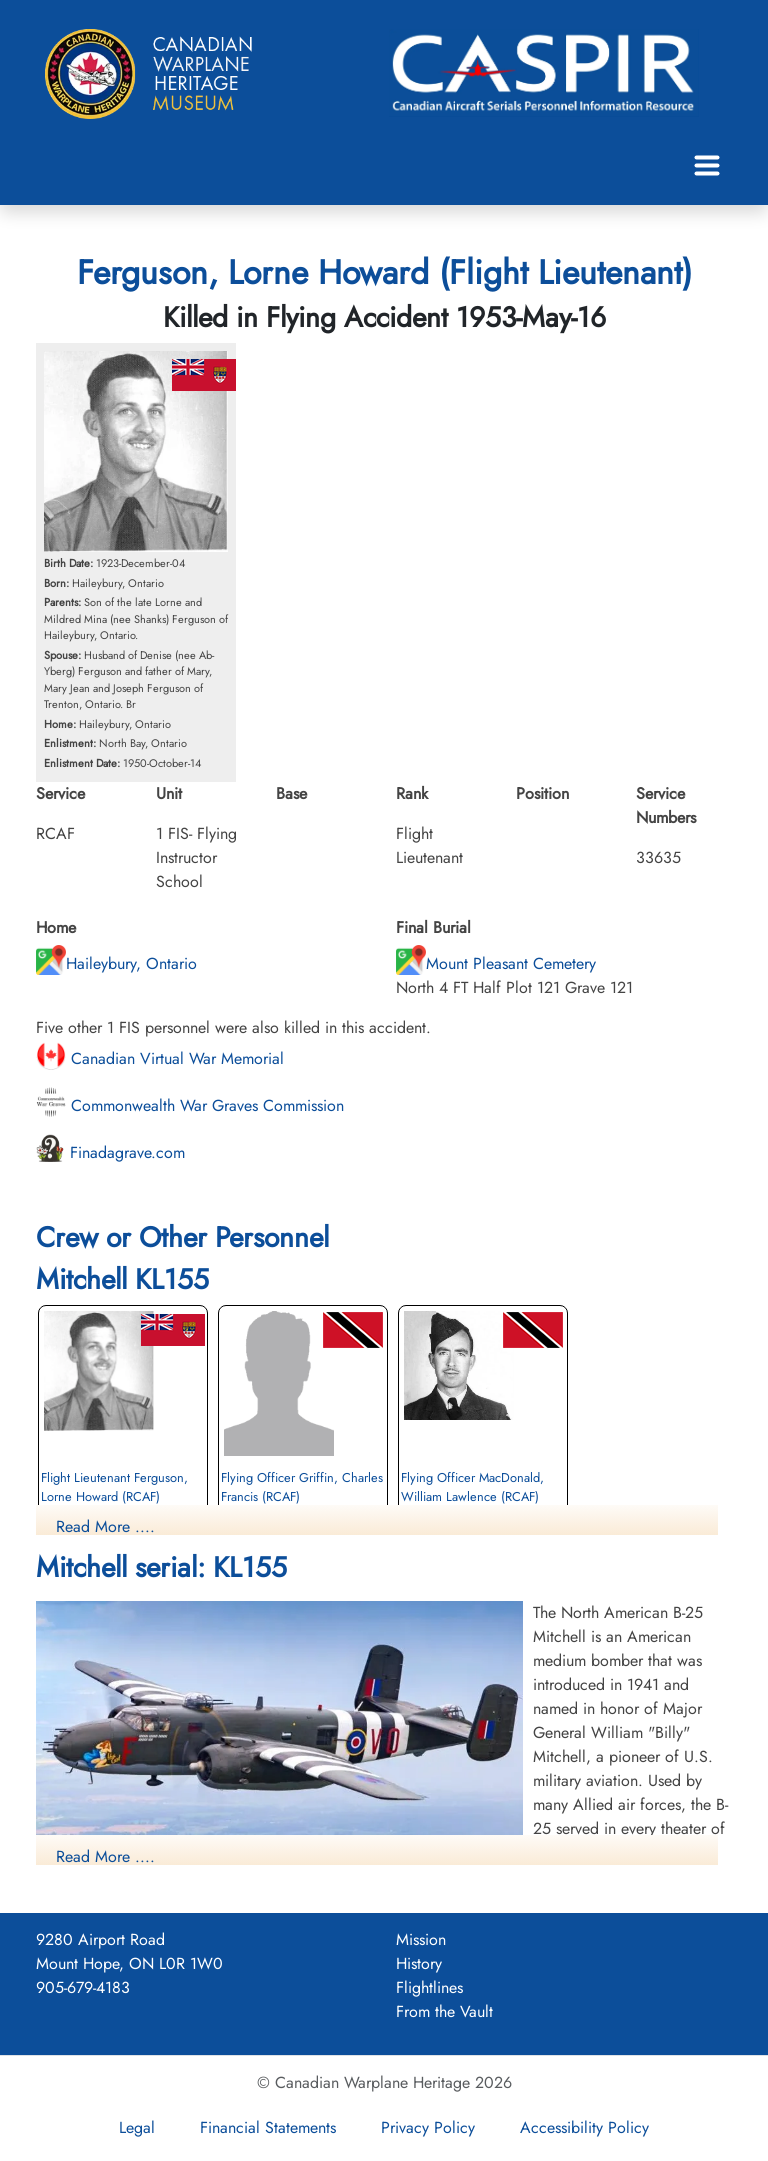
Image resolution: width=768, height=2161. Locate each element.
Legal (137, 2127)
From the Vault (444, 2011)
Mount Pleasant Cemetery (496, 963)
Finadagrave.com (110, 1152)
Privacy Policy (428, 2127)
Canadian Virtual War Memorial (160, 1058)
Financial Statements (268, 2127)
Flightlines (429, 1987)
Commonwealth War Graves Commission (190, 1105)
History (419, 1963)
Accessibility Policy (584, 2127)
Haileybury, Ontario (116, 963)
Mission (421, 1939)
